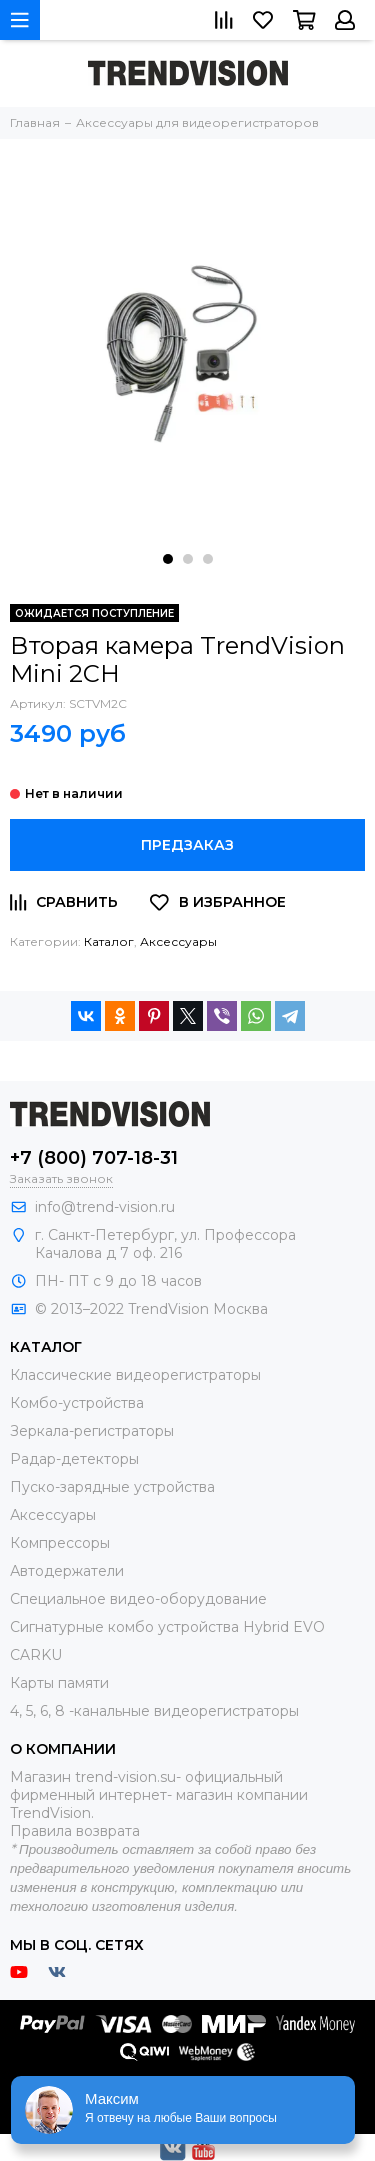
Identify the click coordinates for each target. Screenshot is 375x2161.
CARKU (36, 1655)
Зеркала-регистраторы (92, 1431)
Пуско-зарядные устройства (112, 1487)
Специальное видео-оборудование (138, 1599)
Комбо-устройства (77, 1403)
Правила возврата (75, 1831)
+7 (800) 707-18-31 (94, 1158)
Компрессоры (60, 1543)
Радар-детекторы (74, 1459)
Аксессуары (178, 941)
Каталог (109, 941)
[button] (168, 559)
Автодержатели (67, 1571)
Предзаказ (187, 845)
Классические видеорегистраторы (135, 1375)
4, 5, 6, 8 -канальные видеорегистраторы (154, 1711)
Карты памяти (59, 1683)
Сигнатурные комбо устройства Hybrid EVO (167, 1627)
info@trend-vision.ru (105, 1207)
